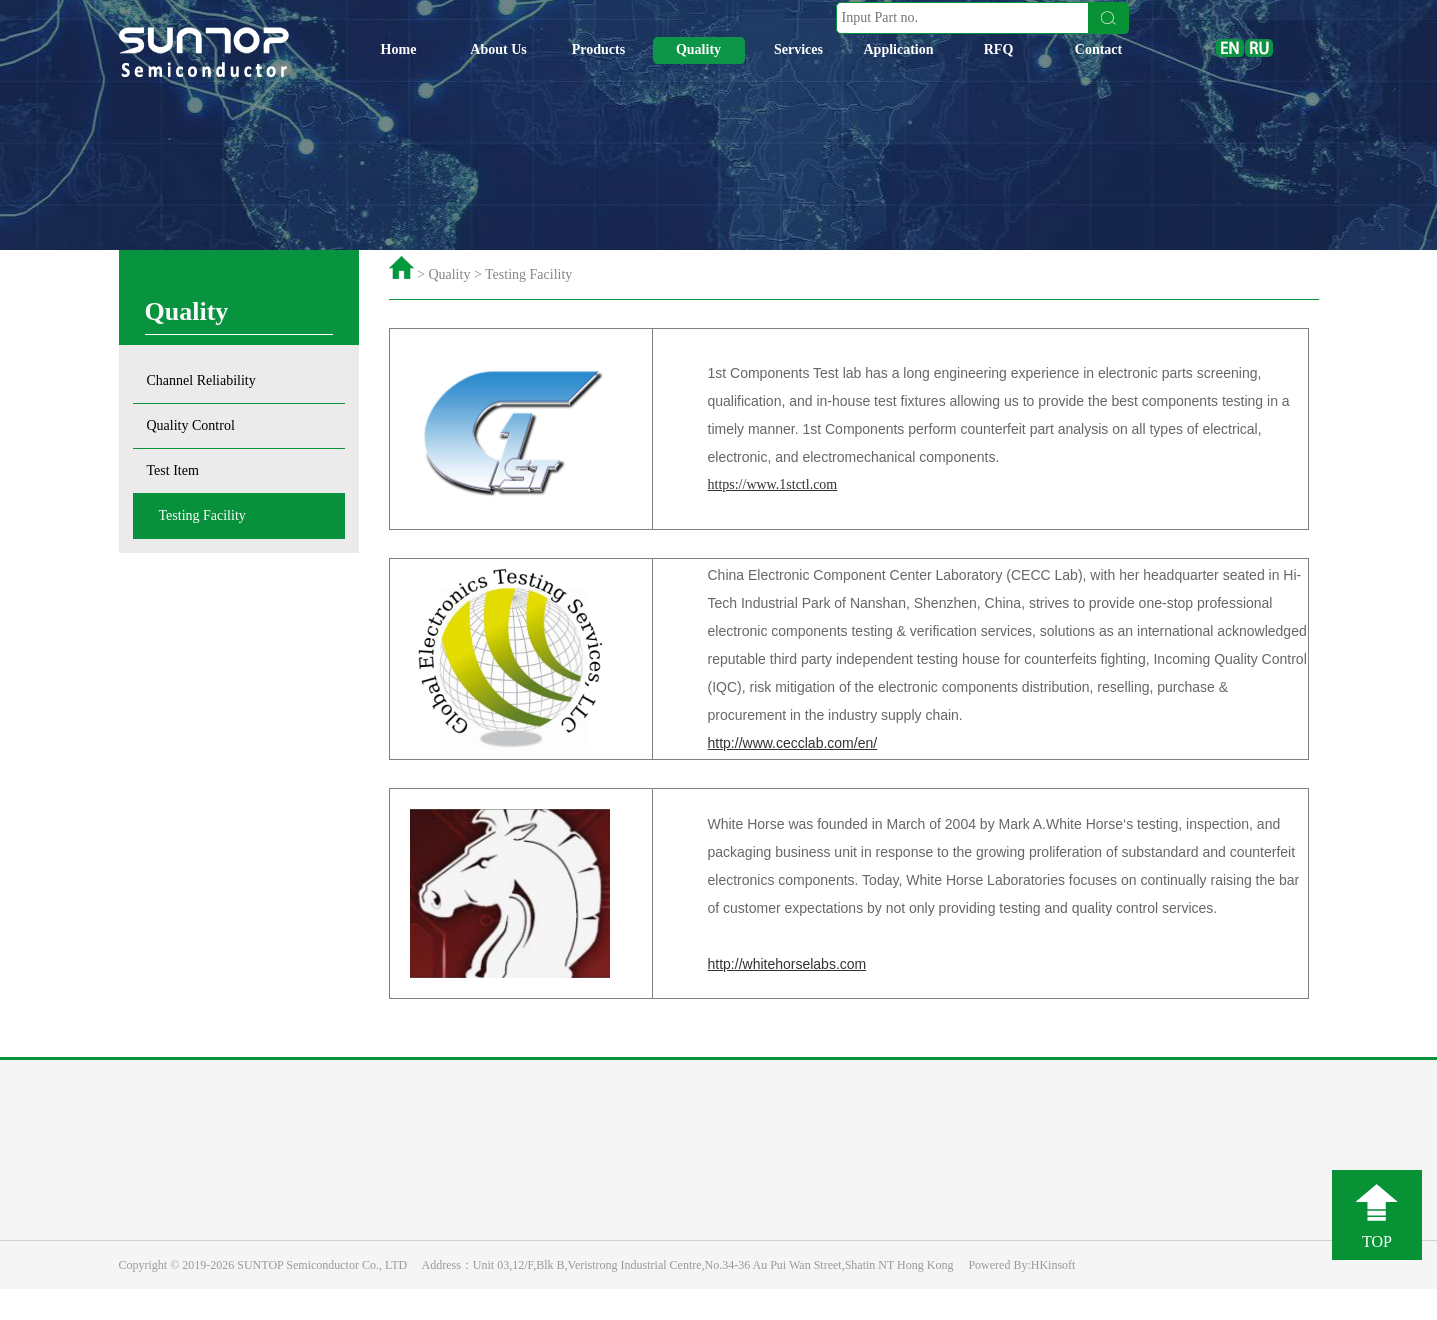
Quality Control (191, 425)
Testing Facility (202, 515)
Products (598, 49)
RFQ (999, 49)
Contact (1098, 49)
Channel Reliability (201, 380)
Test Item (173, 470)
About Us (498, 49)
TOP (1377, 1241)
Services (798, 49)
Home (399, 49)
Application (898, 49)
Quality (698, 49)
